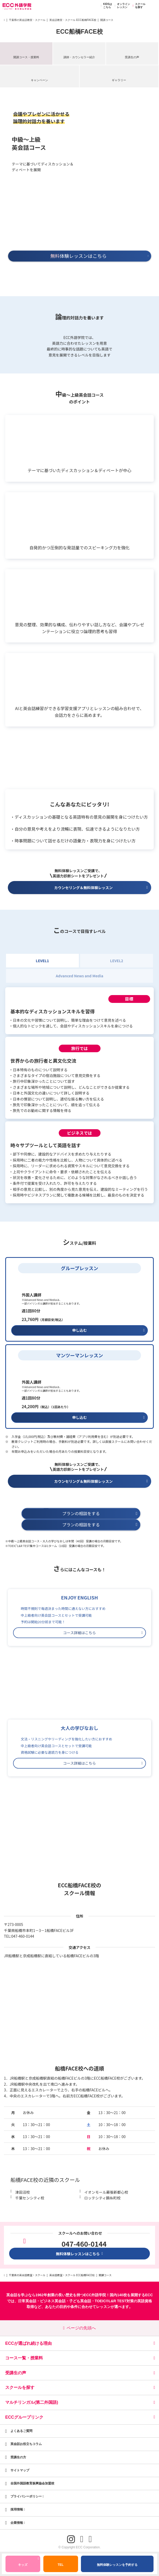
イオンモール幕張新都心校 (106, 2192)
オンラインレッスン (121, 6)
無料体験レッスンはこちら (79, 2253)
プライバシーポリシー (27, 2496)
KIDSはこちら (105, 6)
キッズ (28, 2562)
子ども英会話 (80, 2301)
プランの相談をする (99, 1513)
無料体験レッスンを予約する (117, 2565)
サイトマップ (19, 2470)
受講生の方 (18, 2457)
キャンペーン (39, 80)
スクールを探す (138, 6)
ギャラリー (119, 80)
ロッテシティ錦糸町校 (102, 2197)
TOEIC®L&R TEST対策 (114, 2301)
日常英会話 (27, 2301)
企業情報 (17, 2523)
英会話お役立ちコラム (26, 2444)
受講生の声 (132, 57)
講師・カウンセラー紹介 (79, 57)
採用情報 (17, 2509)
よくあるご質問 (21, 2431)
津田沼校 (22, 2192)
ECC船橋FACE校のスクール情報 (79, 1889)
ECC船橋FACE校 (79, 31)
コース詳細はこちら (103, 1632)
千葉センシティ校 (29, 2197)
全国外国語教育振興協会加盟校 (32, 2483)
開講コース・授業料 (26, 57)
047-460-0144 (22, 1936)
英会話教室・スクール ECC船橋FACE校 (72, 20)
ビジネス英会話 (53, 2301)
